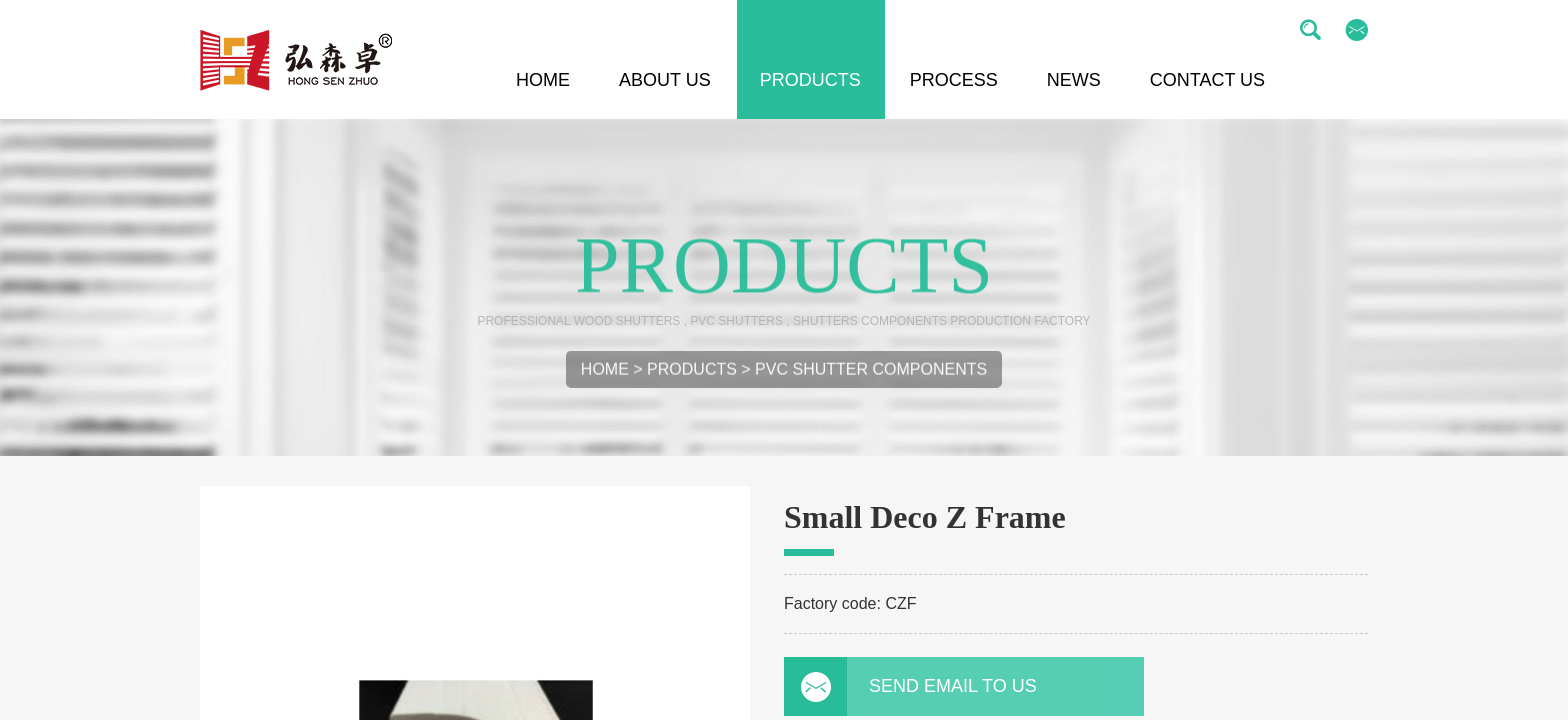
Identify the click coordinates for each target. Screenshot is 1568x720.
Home (605, 373)
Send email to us (919, 686)
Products (692, 373)
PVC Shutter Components (871, 373)
